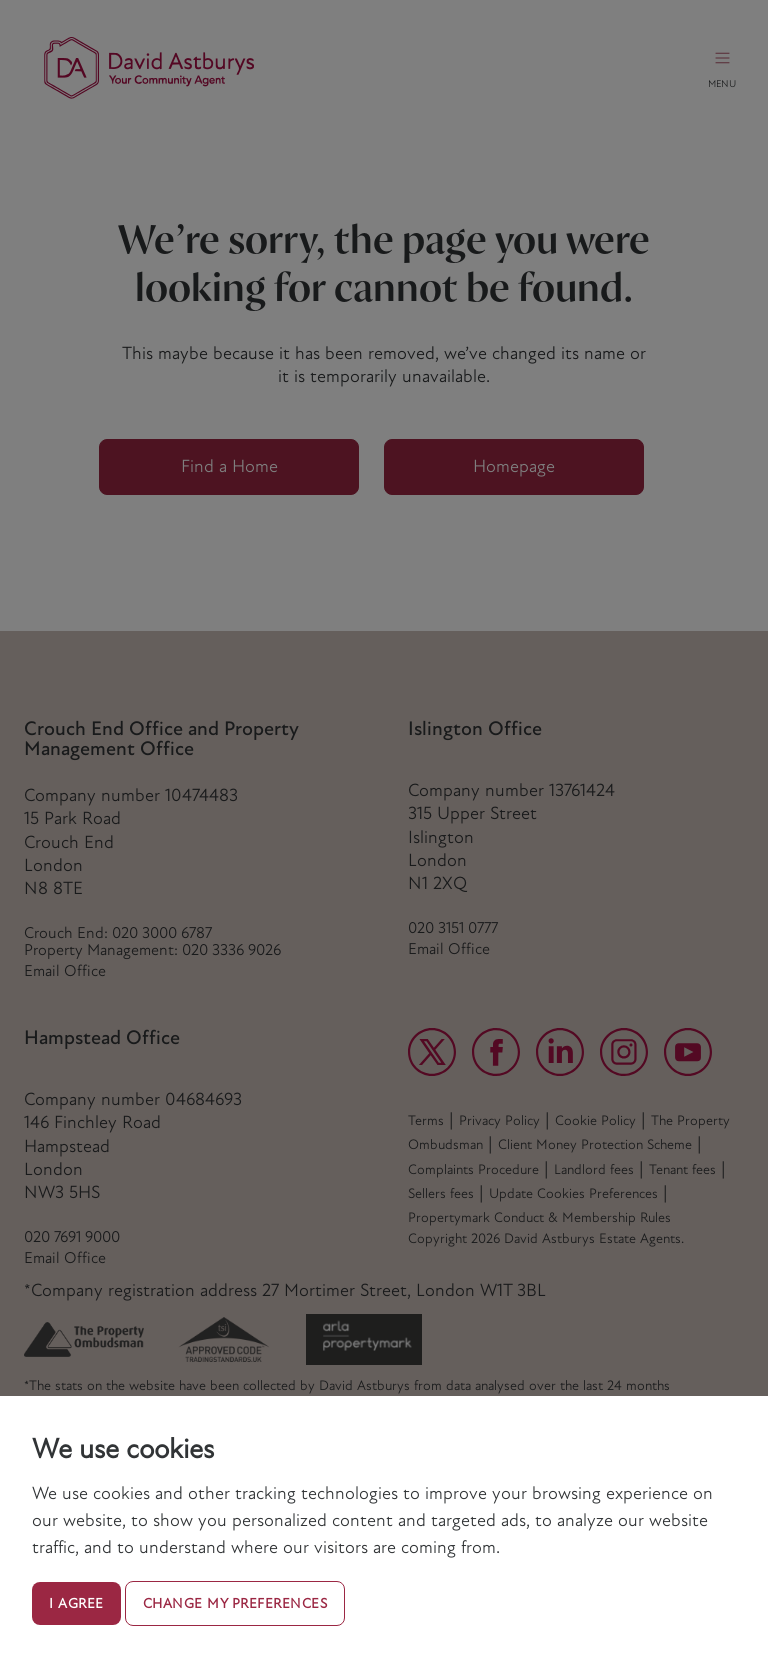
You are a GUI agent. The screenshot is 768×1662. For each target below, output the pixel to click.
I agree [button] (76, 1603)
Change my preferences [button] (235, 1603)
